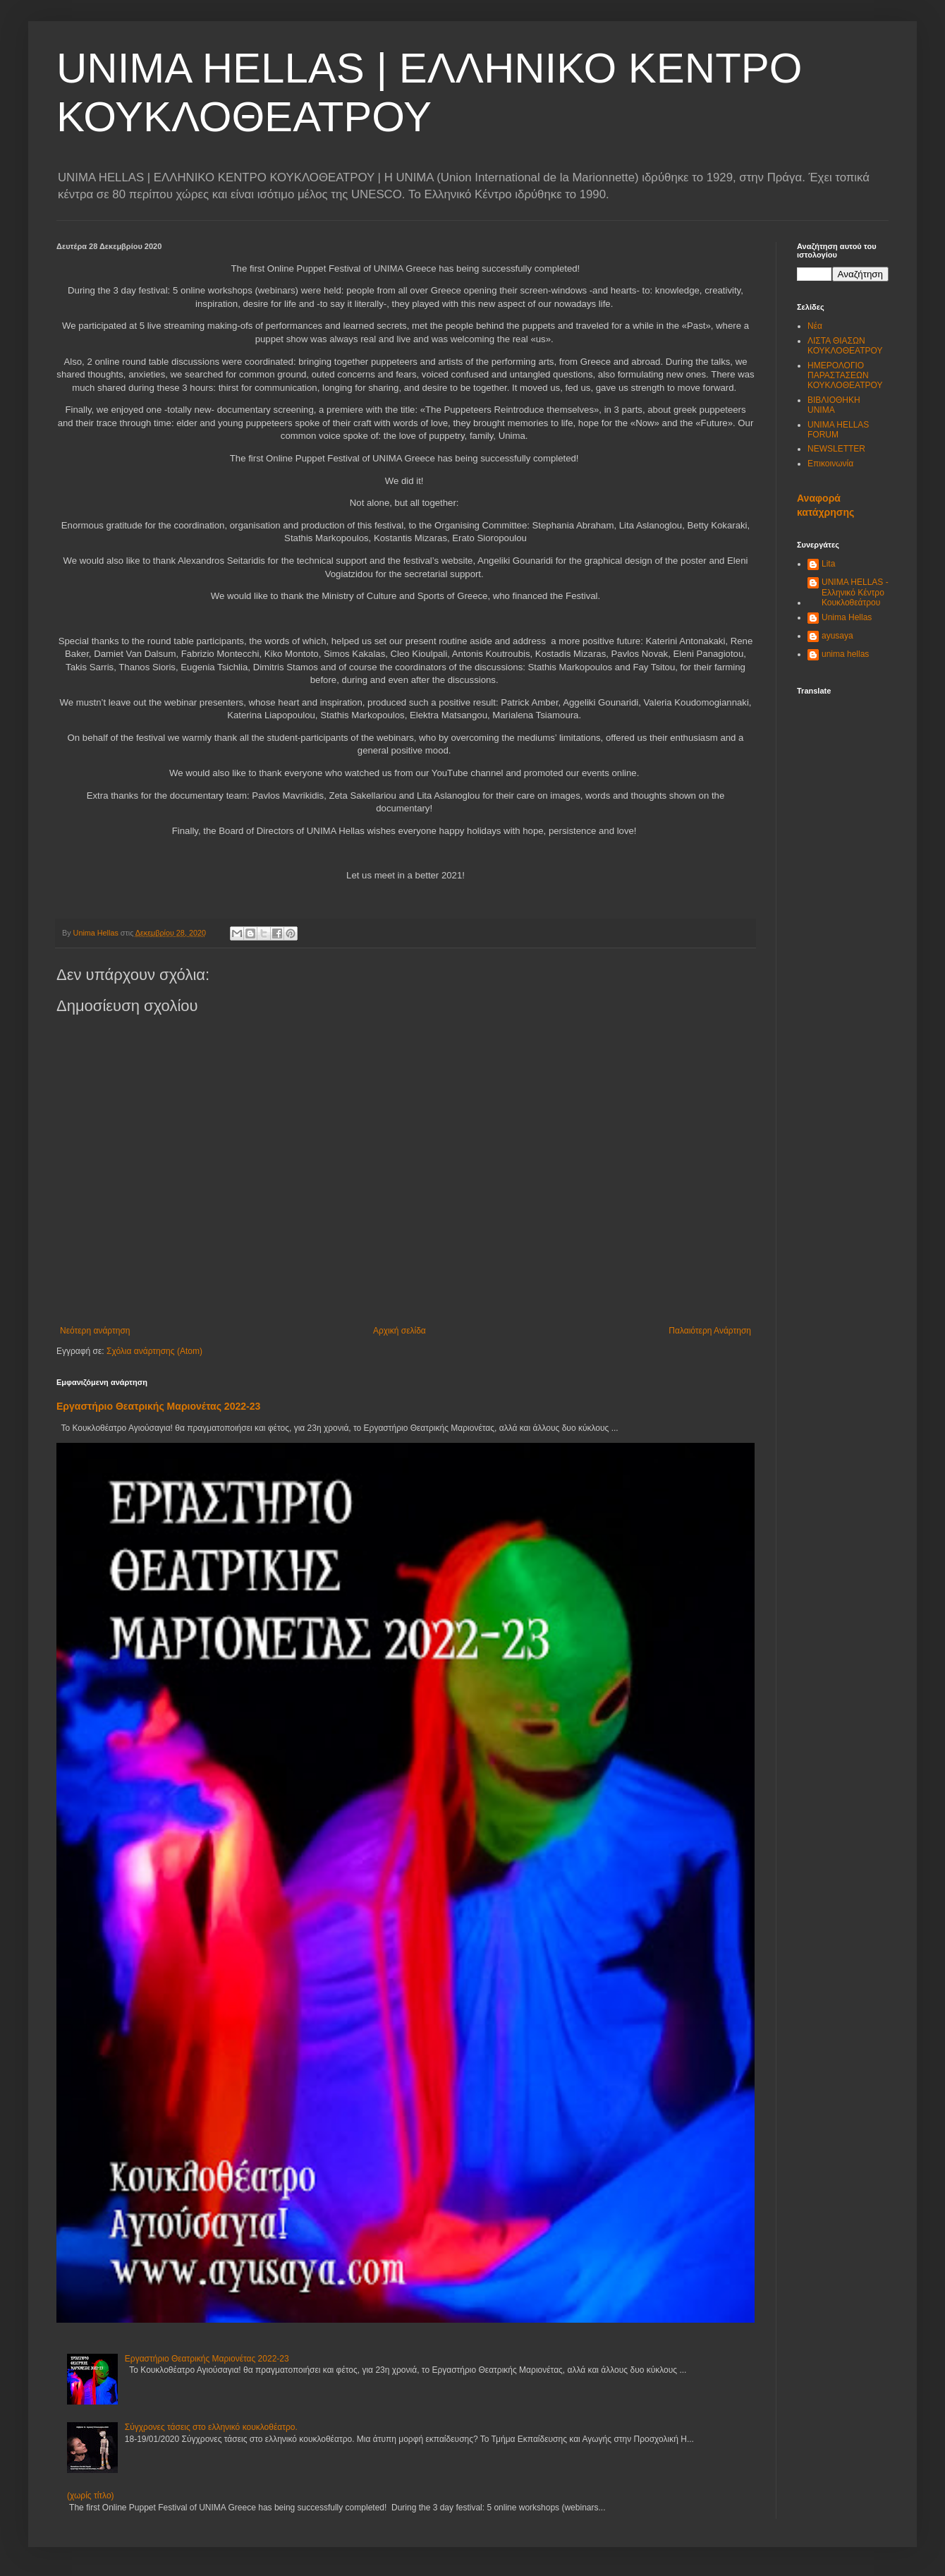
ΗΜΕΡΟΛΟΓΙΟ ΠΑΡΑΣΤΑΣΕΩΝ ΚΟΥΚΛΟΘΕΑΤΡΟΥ (844, 376)
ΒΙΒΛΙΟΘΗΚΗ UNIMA (833, 405)
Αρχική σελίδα (399, 1331)
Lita (828, 564)
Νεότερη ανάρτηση (95, 1331)
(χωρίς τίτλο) (90, 2496)
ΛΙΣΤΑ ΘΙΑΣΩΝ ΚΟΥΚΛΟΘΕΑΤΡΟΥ (844, 346)
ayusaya (837, 636)
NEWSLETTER (836, 449)
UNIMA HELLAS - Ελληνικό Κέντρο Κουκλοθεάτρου (855, 592)
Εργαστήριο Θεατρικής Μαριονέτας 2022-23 (158, 1406)
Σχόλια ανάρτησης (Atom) (154, 1351)
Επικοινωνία (830, 463)
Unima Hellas (847, 617)
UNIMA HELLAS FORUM (838, 430)
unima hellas (845, 654)
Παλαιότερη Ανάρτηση (710, 1331)
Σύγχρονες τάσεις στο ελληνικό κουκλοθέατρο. (211, 2427)
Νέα (814, 326)
